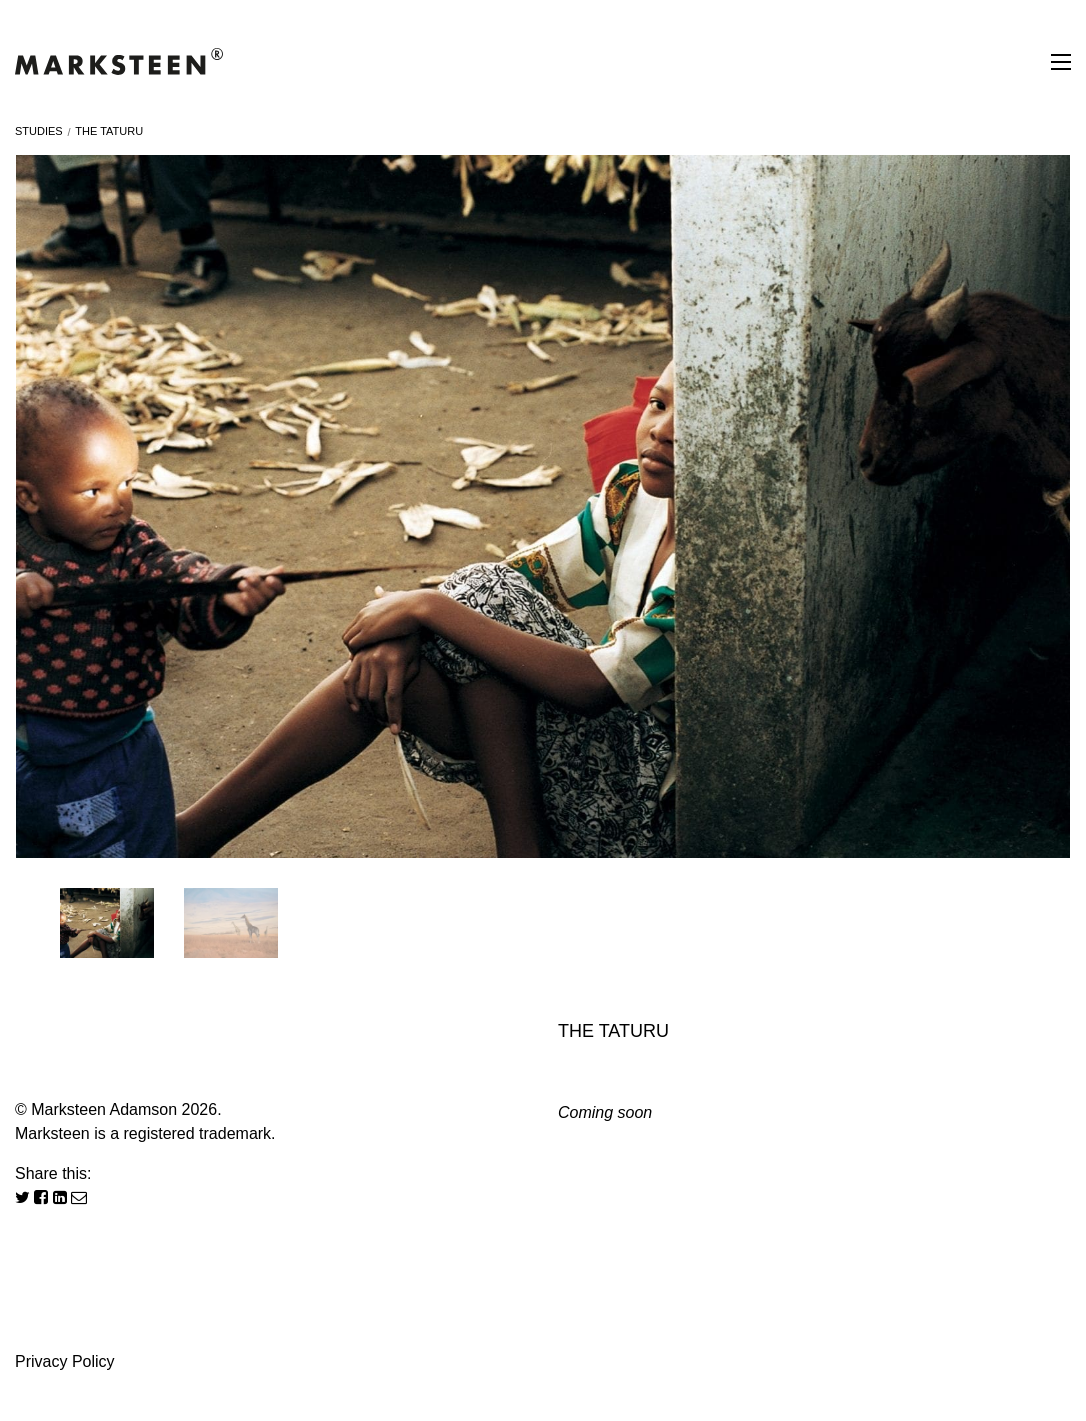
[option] (543, 506)
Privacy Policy (65, 1361)
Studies (39, 131)
